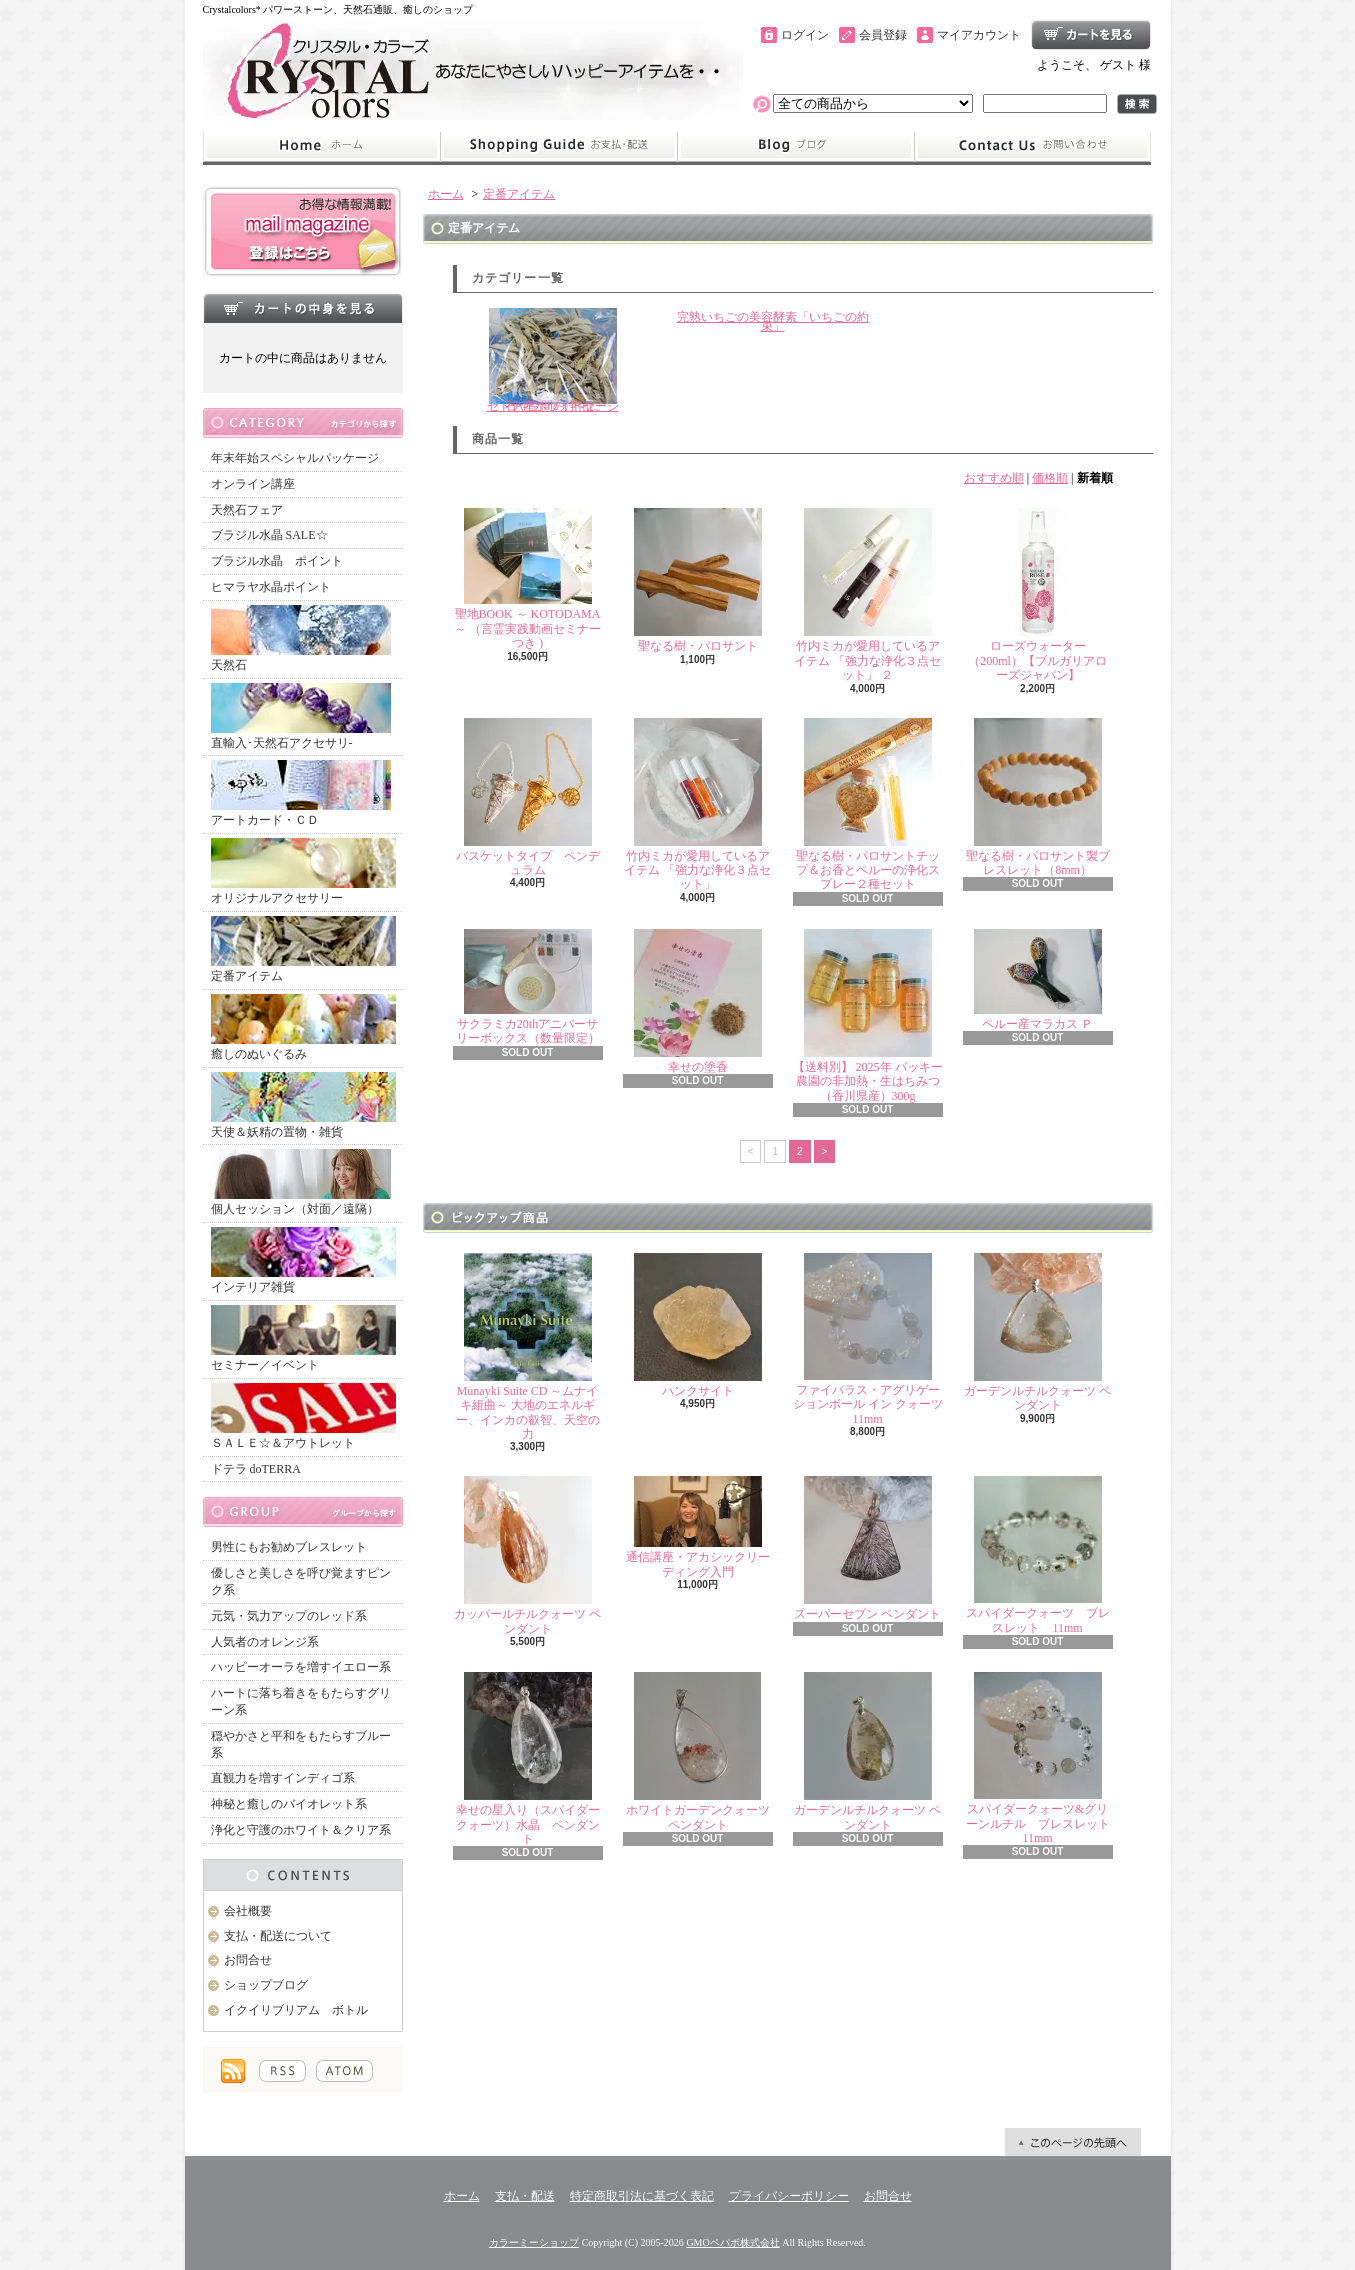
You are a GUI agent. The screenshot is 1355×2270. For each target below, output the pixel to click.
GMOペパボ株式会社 (732, 2242)
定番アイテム (303, 949)
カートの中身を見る (303, 308)
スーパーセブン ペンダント (867, 1548)
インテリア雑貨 (303, 1260)
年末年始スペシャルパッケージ (295, 458)
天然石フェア (247, 510)
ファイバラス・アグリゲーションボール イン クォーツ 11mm (868, 1339)
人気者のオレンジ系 (265, 1642)
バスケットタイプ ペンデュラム (528, 797)
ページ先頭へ (1073, 2142)
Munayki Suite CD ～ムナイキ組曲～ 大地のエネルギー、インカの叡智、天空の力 (528, 1347)
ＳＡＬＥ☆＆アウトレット (303, 1416)
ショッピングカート (1091, 35)
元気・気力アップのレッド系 (289, 1616)
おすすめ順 (994, 478)
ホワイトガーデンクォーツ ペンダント (698, 1751)
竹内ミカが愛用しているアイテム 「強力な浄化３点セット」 (697, 805)
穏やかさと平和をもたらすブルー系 (301, 1744)
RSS (282, 2071)
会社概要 (248, 1911)
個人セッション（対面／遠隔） (301, 1182)
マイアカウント (979, 35)
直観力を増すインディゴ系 (283, 1778)
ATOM (344, 2071)
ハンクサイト (698, 1325)
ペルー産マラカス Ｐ (1038, 980)
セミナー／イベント (303, 1338)
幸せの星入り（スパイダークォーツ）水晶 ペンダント (528, 1759)
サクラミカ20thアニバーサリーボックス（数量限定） (528, 987)
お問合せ (1033, 146)
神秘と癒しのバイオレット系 (289, 1804)
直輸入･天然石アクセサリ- (301, 716)
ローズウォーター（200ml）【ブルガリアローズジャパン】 (1037, 595)
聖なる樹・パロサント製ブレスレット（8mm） (1038, 797)
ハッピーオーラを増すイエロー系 (301, 1667)
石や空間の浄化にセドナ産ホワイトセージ (553, 360)
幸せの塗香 (698, 1001)
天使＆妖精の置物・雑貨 (303, 1105)
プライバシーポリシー (789, 2196)
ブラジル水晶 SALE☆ (269, 535)
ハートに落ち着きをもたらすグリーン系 (301, 1701)
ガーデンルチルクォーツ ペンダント (1037, 1332)
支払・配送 (525, 2196)
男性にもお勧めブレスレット (289, 1547)
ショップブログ (796, 146)
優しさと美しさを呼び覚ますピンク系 (301, 1581)
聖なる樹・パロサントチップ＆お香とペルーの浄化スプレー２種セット (868, 805)
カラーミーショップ (534, 2242)
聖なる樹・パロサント (698, 580)
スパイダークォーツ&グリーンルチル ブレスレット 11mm (1044, 1758)
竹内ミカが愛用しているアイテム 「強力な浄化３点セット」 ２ (867, 595)
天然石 (301, 638)
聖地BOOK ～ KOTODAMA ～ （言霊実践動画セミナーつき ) (527, 579)
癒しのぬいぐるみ (303, 1027)
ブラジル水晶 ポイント (277, 561)
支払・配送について (558, 146)
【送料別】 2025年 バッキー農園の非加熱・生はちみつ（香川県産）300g (868, 1016)
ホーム (321, 146)
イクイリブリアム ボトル (296, 2010)
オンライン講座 (253, 484)
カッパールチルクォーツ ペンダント (527, 1555)
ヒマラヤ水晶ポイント (271, 587)
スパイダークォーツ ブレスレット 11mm (1038, 1555)
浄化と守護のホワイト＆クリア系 (301, 1830)
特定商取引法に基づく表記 (642, 2196)
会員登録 (883, 35)
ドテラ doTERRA (256, 1469)
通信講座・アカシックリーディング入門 (698, 1527)
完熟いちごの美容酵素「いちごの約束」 (773, 321)
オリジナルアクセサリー (303, 871)
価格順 (1050, 478)
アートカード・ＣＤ (301, 793)
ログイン (805, 35)
